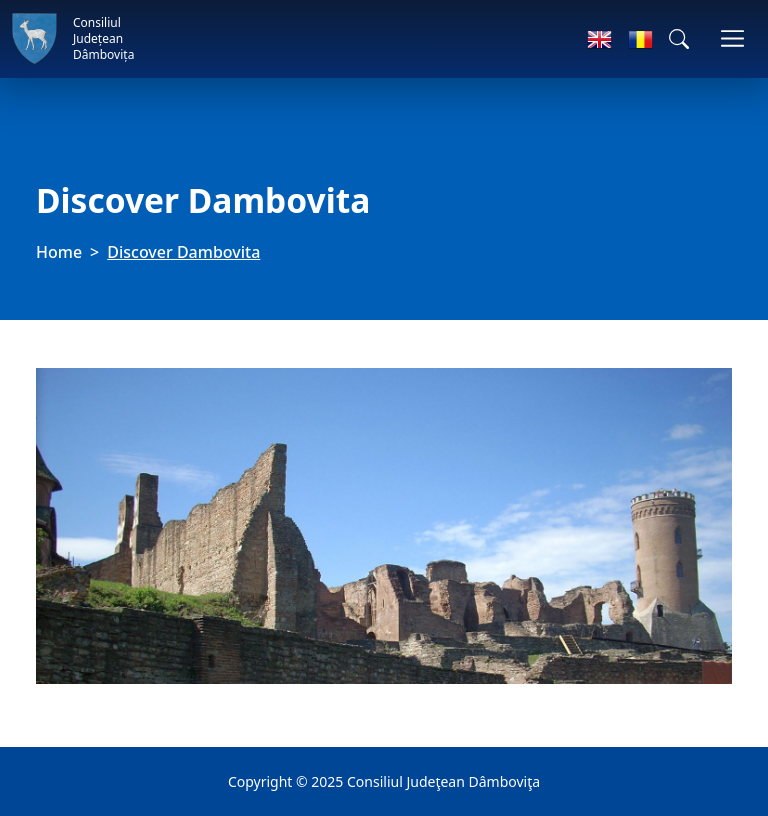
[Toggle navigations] (732, 38)
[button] (679, 39)
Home (59, 252)
